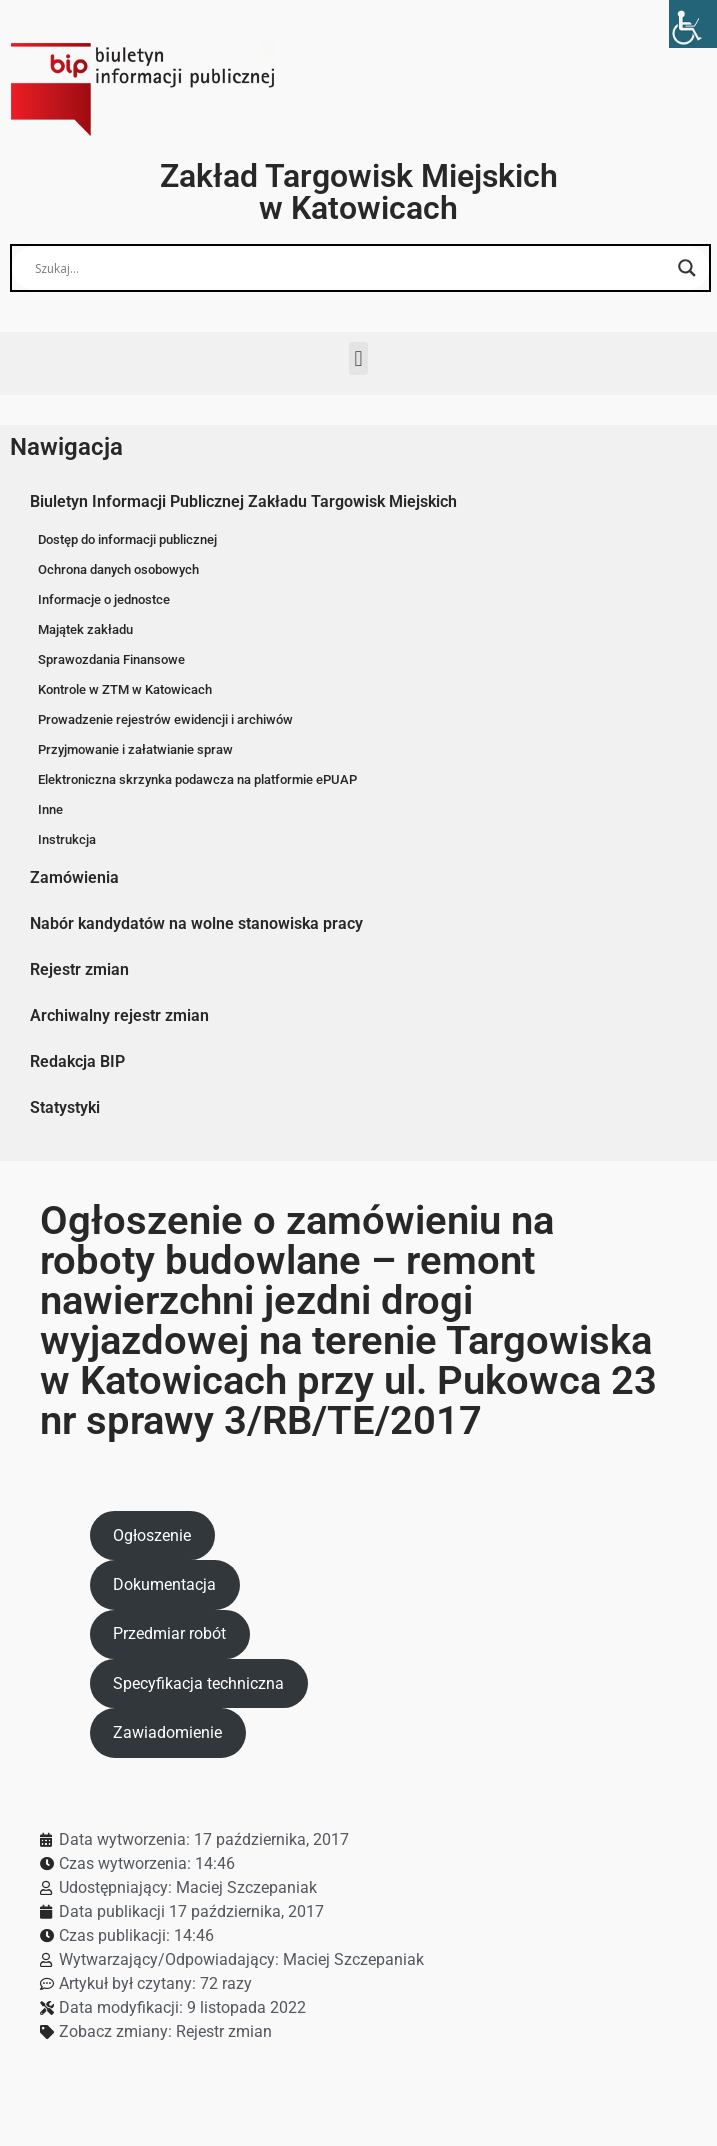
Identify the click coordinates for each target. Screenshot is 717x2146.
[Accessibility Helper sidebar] (693, 24)
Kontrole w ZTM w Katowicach (125, 689)
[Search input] (351, 268)
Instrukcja (67, 839)
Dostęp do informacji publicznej (127, 539)
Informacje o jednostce (104, 599)
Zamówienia (74, 877)
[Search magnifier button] (687, 268)
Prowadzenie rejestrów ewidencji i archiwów (165, 719)
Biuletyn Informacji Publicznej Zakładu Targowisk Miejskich (243, 501)
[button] (358, 358)
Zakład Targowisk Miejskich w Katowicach (359, 192)
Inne (50, 809)
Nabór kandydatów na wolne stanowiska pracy (196, 923)
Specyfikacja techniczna (198, 1683)
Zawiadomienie (167, 1732)
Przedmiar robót (169, 1633)
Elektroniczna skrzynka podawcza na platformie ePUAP (197, 779)
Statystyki (65, 1107)
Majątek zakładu (85, 629)
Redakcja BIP (77, 1061)
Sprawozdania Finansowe (111, 659)
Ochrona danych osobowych (118, 569)
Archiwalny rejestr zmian (119, 1015)
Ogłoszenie (152, 1535)
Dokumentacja (164, 1584)
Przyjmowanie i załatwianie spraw (135, 749)
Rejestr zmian (79, 969)
